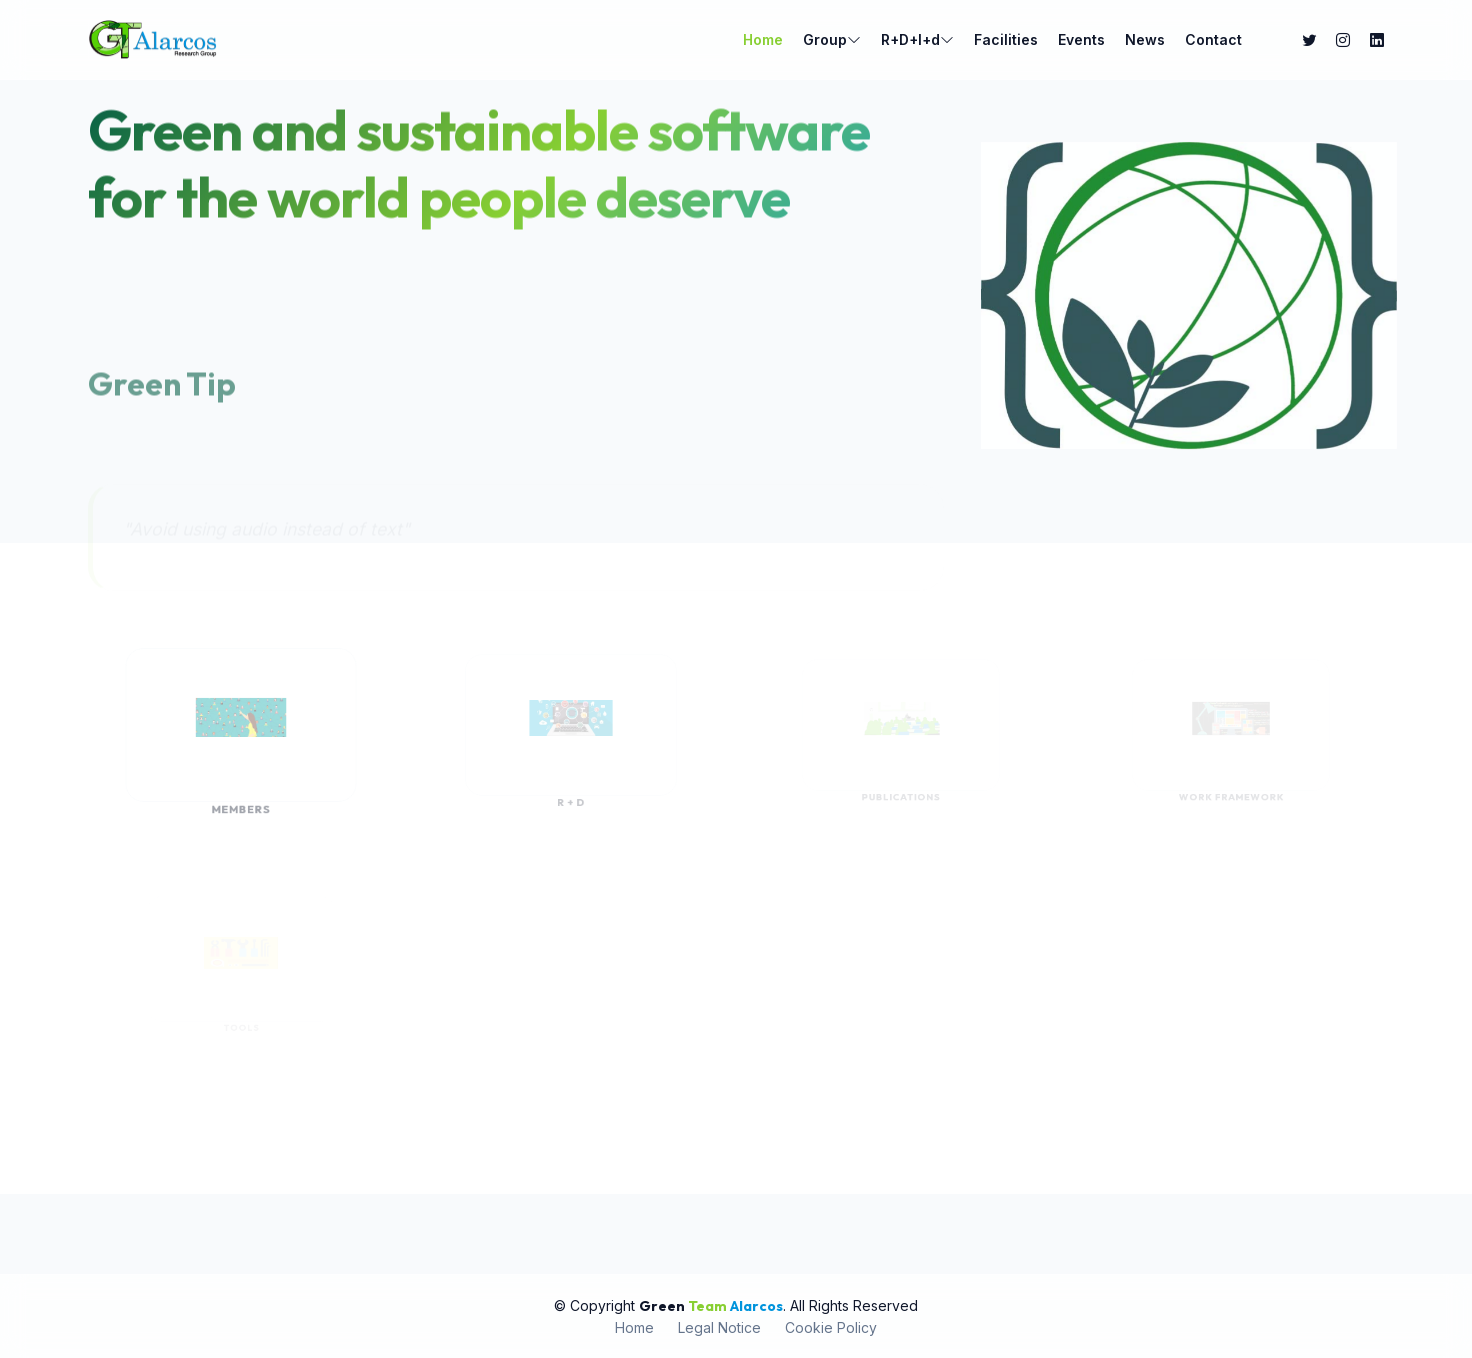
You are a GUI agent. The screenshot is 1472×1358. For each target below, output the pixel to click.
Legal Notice (719, 1327)
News (1145, 39)
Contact (1213, 39)
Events (1081, 39)
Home (763, 39)
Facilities (1006, 39)
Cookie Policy (831, 1327)
